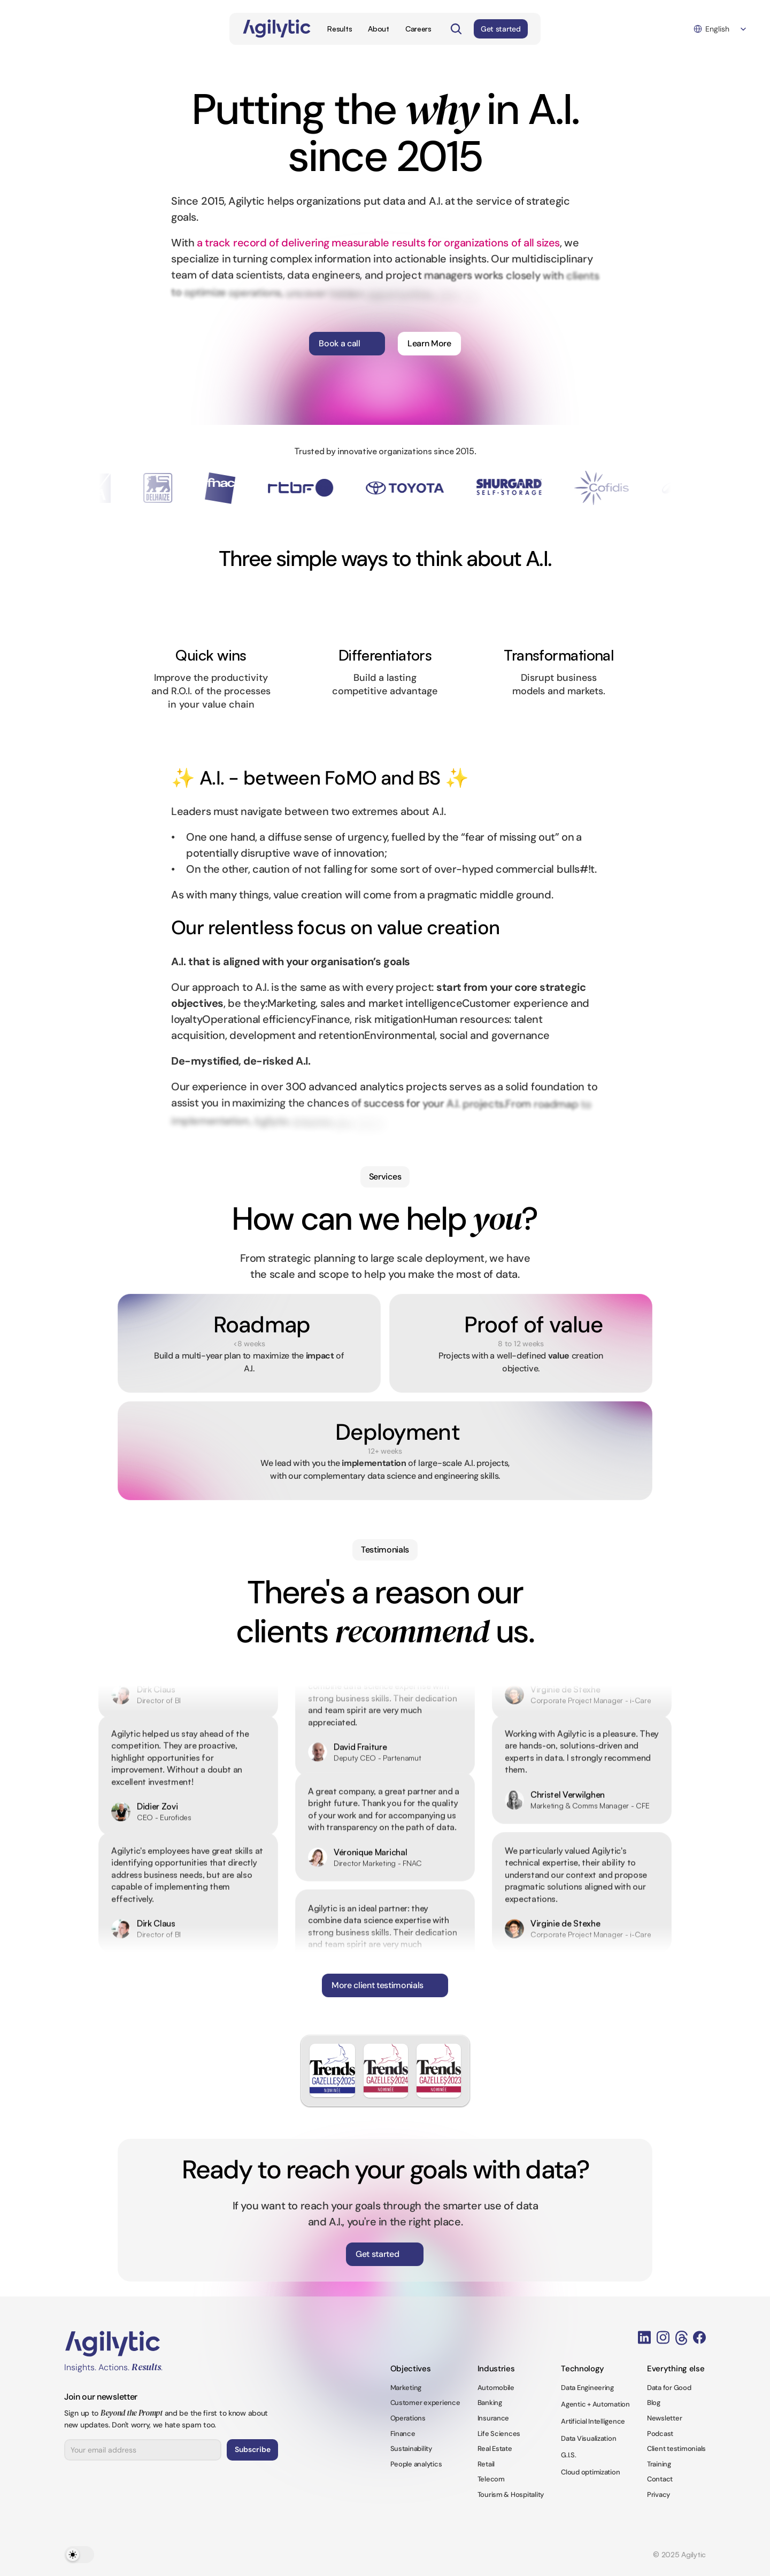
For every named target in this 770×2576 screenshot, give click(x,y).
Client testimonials (676, 2448)
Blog (653, 2402)
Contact (660, 2479)
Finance (402, 2433)
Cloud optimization (590, 2472)
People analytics (416, 2464)
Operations (408, 2418)
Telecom (491, 2479)
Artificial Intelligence (593, 2421)
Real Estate (495, 2448)
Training (659, 2464)
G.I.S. (568, 2454)
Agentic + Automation (595, 2404)
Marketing (406, 2387)
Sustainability (411, 2448)
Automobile (496, 2387)
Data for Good (669, 2387)
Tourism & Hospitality (511, 2494)
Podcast (660, 2433)
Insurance (494, 2418)
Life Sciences (499, 2433)
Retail (486, 2464)
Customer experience (425, 2402)
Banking (490, 2402)
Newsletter (664, 2418)
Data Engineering (587, 2387)
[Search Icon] (456, 29)
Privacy (658, 2494)
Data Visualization (588, 2438)
